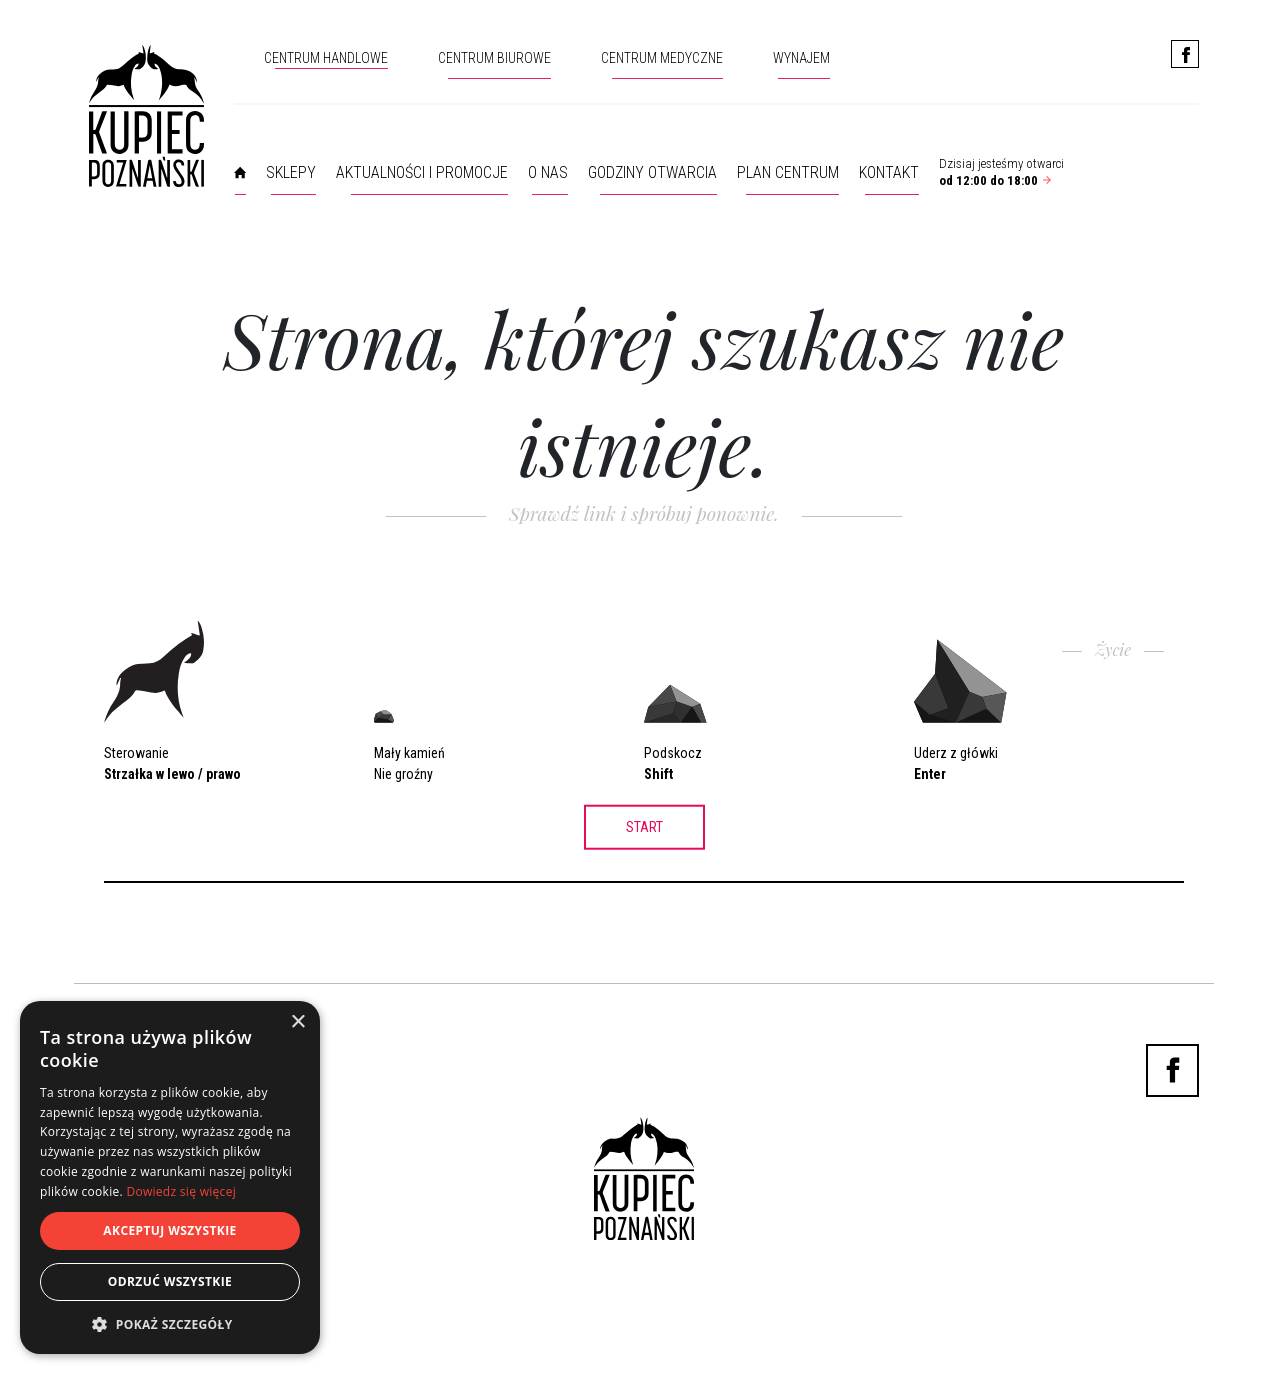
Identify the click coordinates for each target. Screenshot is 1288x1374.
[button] (170, 1324)
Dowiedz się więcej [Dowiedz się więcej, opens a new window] (181, 1191)
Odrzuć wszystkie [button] (170, 1281)
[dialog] (170, 1177)
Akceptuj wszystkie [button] (169, 1230)
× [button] (297, 1022)
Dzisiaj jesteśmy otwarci (1001, 172)
